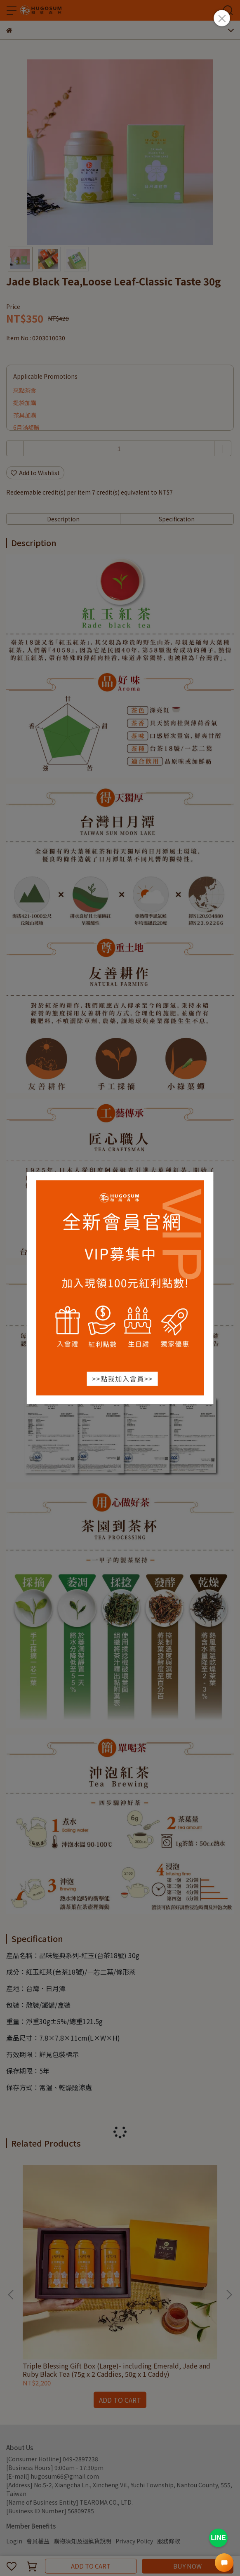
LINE (218, 2537)
